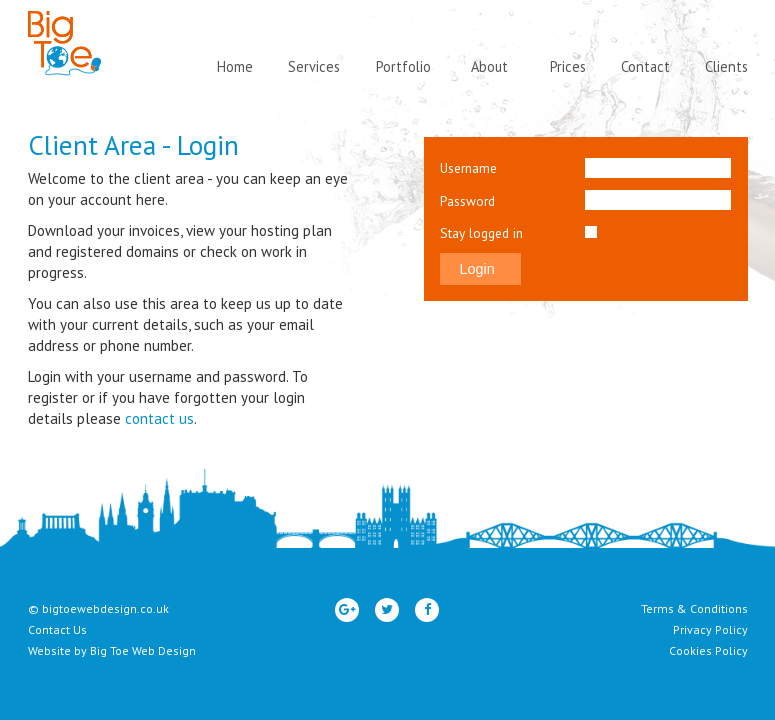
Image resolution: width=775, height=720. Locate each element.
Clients (726, 66)
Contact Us (57, 629)
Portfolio (403, 66)
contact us (159, 418)
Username (468, 168)
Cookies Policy (708, 650)
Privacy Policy (710, 629)
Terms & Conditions (694, 608)
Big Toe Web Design (143, 650)
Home (235, 66)
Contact (645, 66)
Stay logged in (481, 233)
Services (314, 66)
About (489, 66)
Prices (568, 66)
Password (467, 201)
